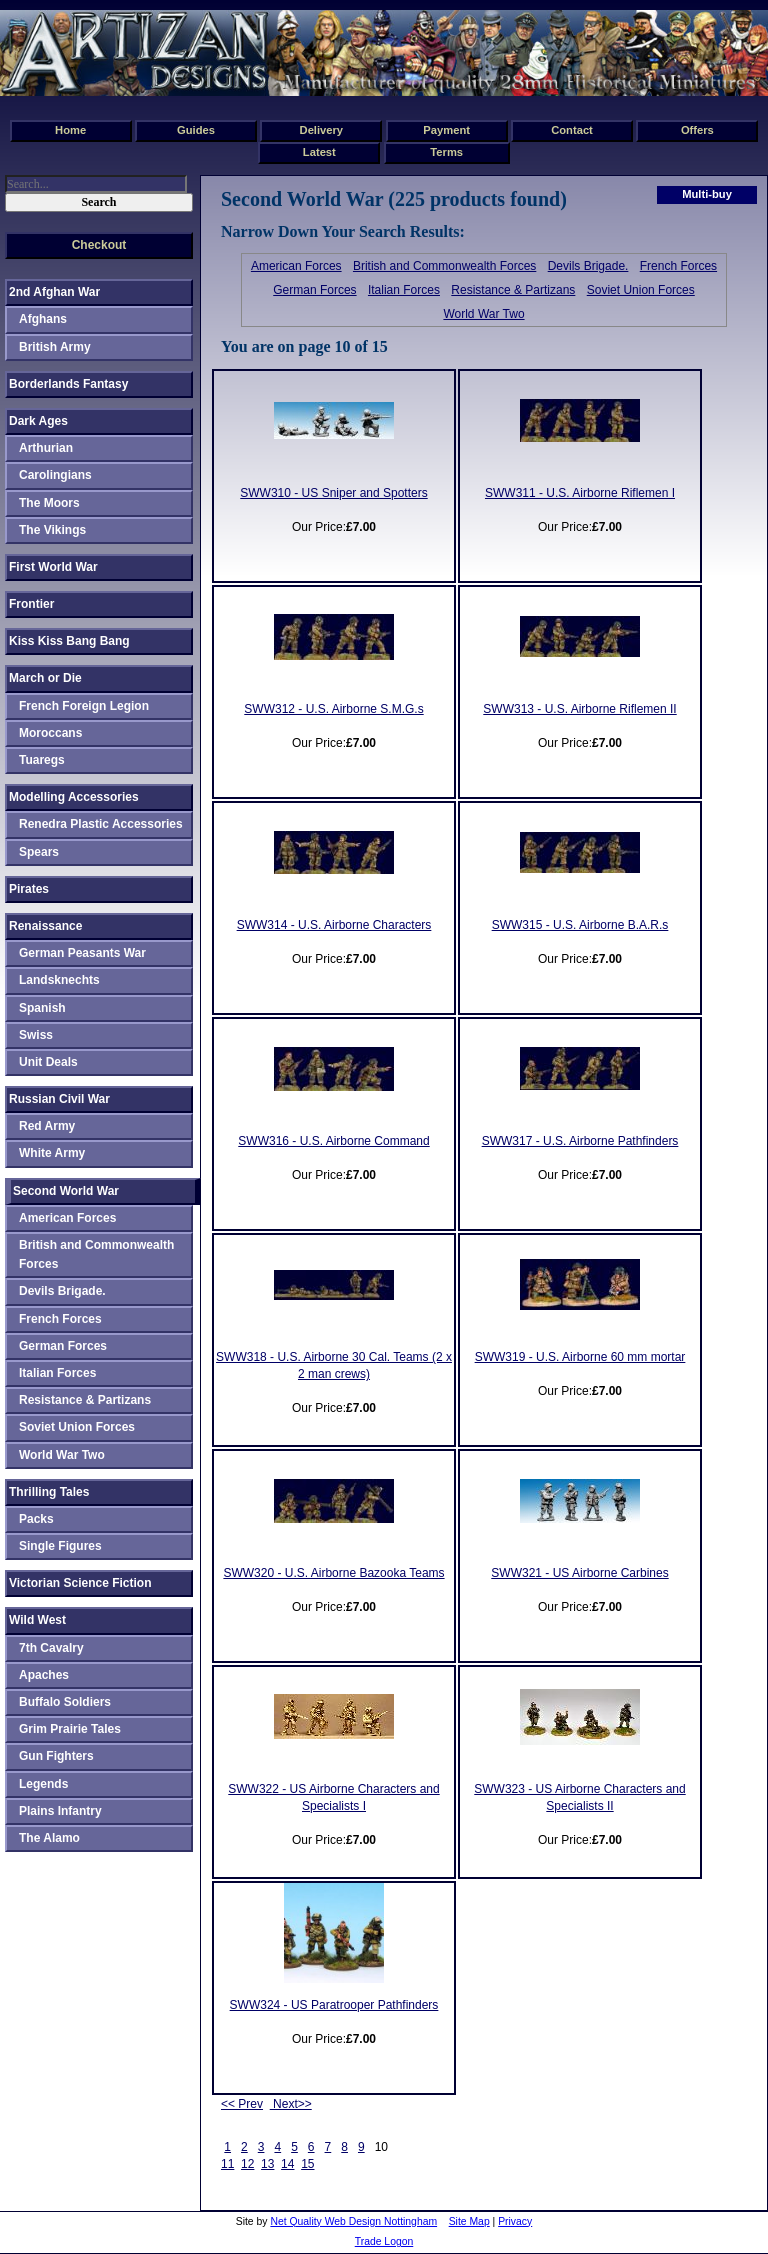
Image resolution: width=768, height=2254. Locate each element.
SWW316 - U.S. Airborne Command (333, 1141)
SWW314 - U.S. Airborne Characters (334, 925)
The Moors (49, 503)
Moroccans (50, 733)
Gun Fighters (56, 1756)
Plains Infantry (60, 1811)
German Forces (314, 290)
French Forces (678, 266)
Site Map (469, 2221)
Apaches (44, 1675)
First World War (53, 567)
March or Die (45, 678)
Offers (697, 130)
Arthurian (46, 448)
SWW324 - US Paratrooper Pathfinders (334, 2005)
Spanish (42, 1008)
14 (287, 2164)
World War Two (483, 314)
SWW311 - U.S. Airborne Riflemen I (580, 493)
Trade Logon (384, 2241)
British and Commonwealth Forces (444, 266)
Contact (572, 130)
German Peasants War (82, 953)
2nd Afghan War (54, 292)
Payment (446, 130)
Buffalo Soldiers (65, 1702)
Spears (39, 852)
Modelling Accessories (74, 797)
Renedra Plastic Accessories (101, 824)
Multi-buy (707, 194)
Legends (43, 1784)
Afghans (43, 319)
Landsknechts (59, 980)
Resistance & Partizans (513, 290)
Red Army (47, 1126)
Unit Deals (48, 1062)
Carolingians (55, 475)
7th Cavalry (51, 1648)
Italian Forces (404, 290)
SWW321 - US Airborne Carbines (579, 1573)
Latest (319, 152)
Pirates (29, 889)
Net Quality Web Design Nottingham (353, 2221)
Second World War (66, 1191)
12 (247, 2164)
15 (307, 2164)
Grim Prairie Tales (70, 1729)
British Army (55, 347)
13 (267, 2164)
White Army (52, 1153)
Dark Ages (38, 421)
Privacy (515, 2221)
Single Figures (60, 1546)
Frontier (31, 604)
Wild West (37, 1620)
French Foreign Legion (84, 706)
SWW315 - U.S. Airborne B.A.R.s (580, 925)
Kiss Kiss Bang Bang (69, 641)
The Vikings (52, 530)
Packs (36, 1519)
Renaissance (45, 926)
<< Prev (242, 2104)
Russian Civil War (59, 1099)
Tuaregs (42, 760)
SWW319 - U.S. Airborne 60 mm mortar (580, 1357)
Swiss (36, 1035)
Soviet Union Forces (641, 290)
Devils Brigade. (588, 266)
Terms (446, 152)
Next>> (291, 2104)
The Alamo (49, 1838)
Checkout (99, 245)
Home (70, 130)
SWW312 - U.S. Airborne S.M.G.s (333, 709)
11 (227, 2164)
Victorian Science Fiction (80, 1583)
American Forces (296, 266)
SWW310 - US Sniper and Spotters (333, 493)
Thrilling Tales (49, 1492)
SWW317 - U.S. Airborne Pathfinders (580, 1141)
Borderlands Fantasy (68, 384)
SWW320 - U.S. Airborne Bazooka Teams (333, 1573)
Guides (196, 130)
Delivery (322, 130)
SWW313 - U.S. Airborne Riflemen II (579, 709)
